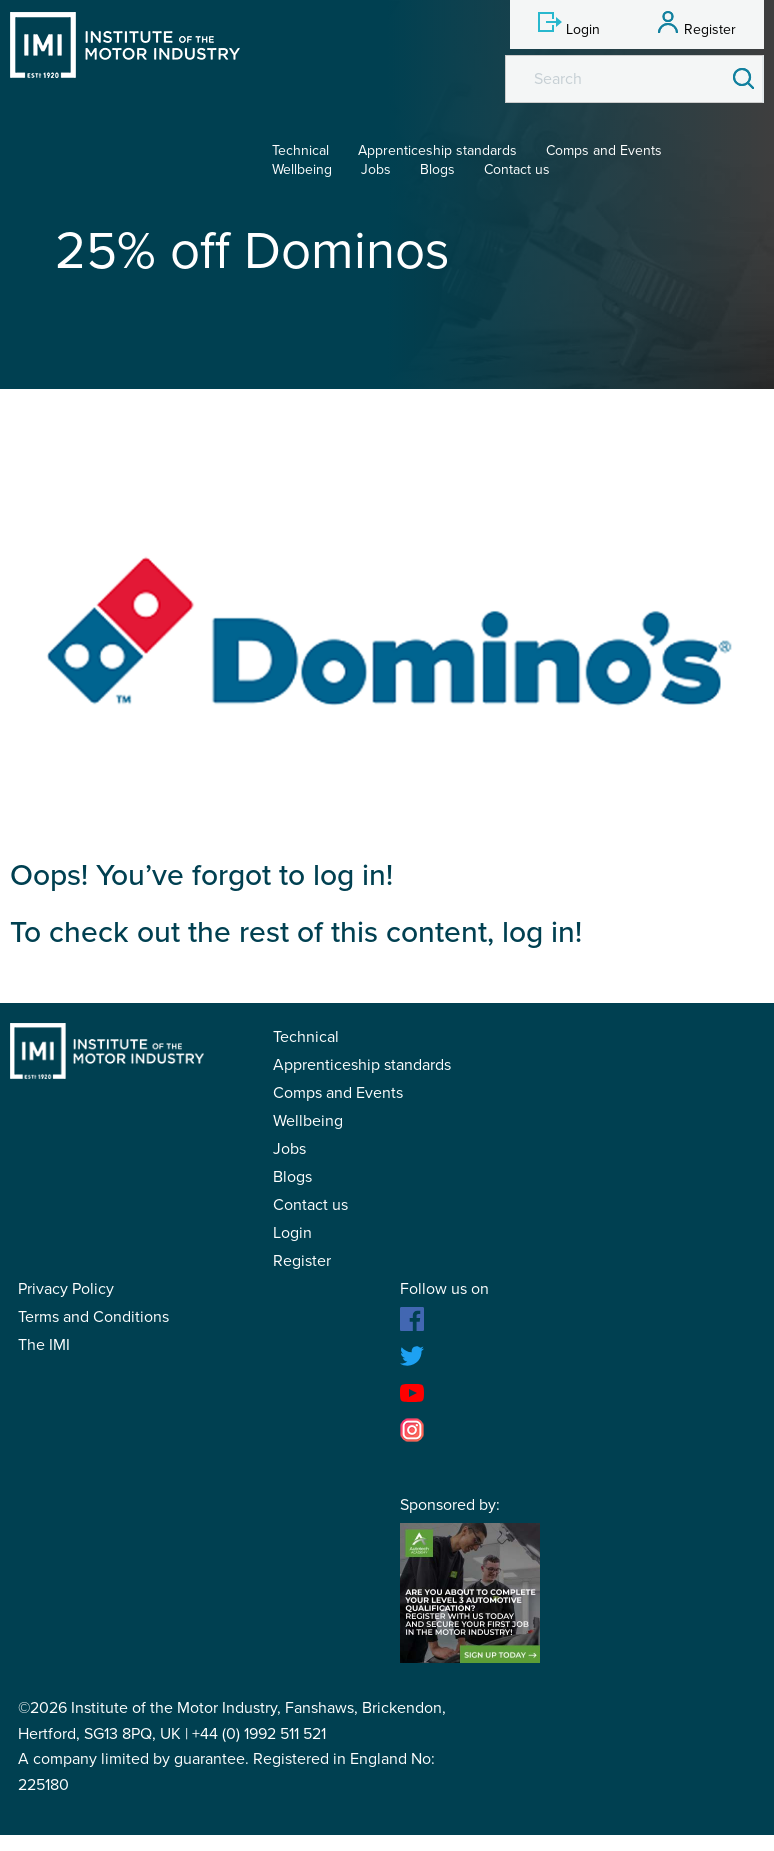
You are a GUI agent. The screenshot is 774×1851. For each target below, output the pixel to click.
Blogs (437, 169)
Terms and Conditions (93, 1317)
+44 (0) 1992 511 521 (259, 1734)
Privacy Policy (66, 1289)
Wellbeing (302, 169)
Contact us (517, 169)
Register (302, 1261)
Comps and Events (604, 150)
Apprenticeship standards (437, 150)
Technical (300, 150)
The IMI (44, 1345)
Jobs (376, 169)
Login (292, 1233)
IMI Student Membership (125, 45)
